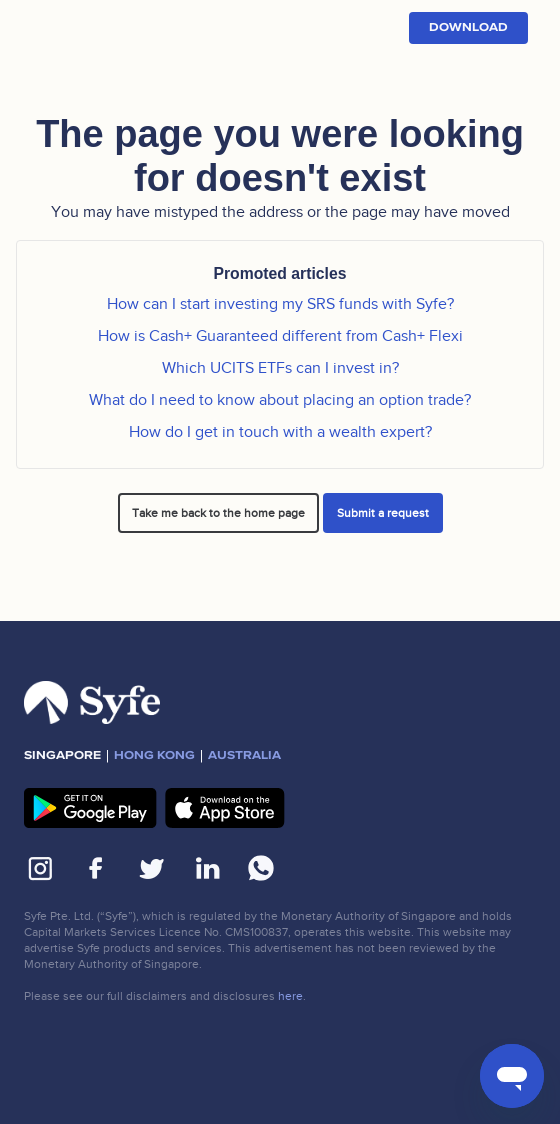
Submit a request (383, 513)
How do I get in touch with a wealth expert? (280, 432)
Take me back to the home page (218, 513)
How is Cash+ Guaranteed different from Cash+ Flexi (280, 336)
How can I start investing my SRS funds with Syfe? (280, 304)
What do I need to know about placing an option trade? (280, 400)
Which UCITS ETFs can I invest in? (280, 368)
